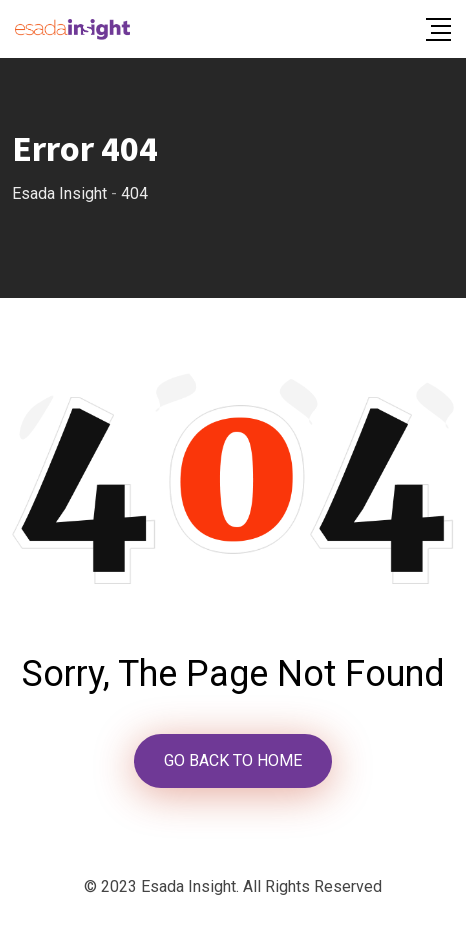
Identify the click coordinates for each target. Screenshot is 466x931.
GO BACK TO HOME (233, 760)
